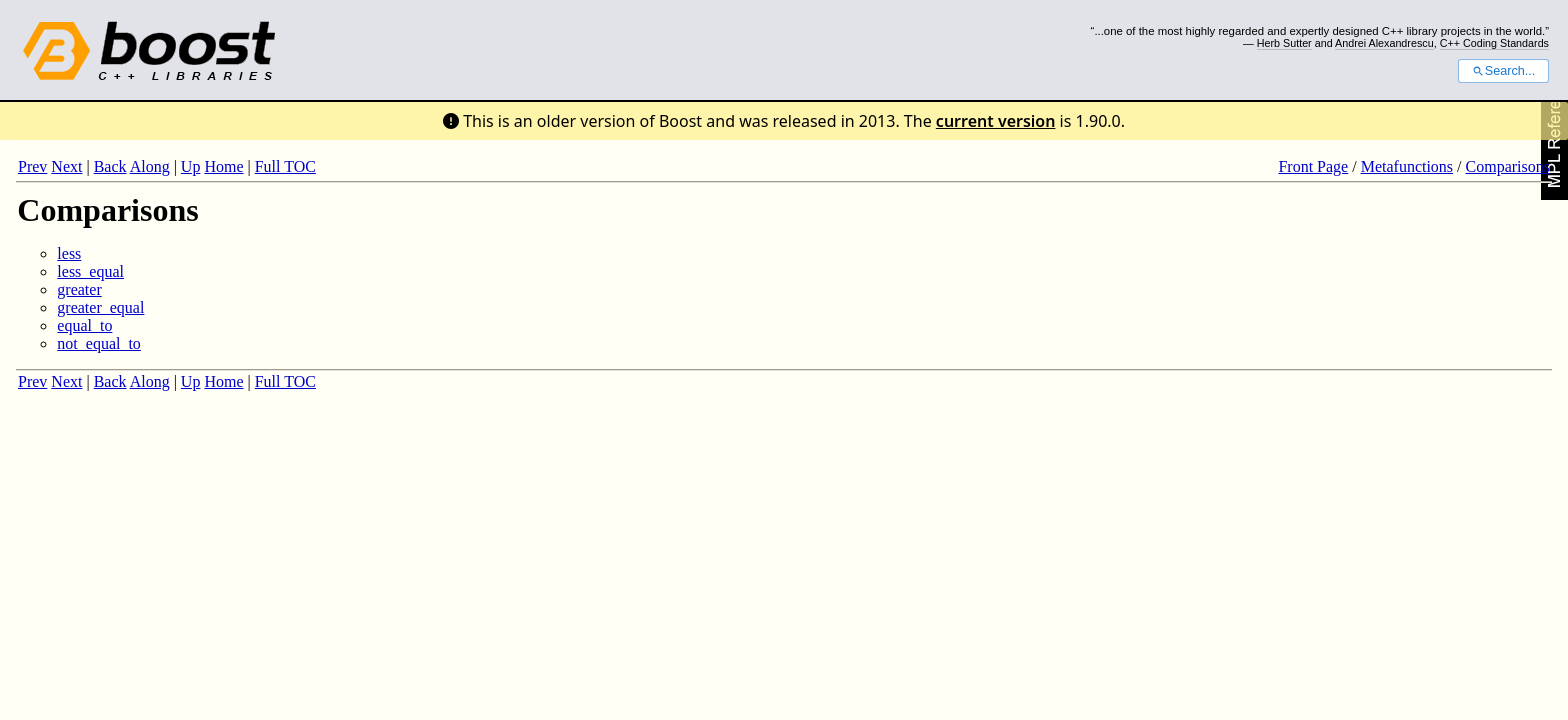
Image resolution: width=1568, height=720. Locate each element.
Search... (1503, 71)
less (69, 253)
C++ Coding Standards (1494, 43)
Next (66, 166)
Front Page (1313, 166)
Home (223, 166)
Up (191, 166)
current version (996, 121)
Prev (32, 166)
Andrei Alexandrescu (1384, 43)
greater (79, 289)
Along (150, 166)
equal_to (84, 325)
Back (110, 166)
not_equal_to (99, 343)
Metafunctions (1407, 166)
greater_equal (100, 307)
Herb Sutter (1284, 43)
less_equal (90, 271)
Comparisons (1508, 166)
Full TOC (285, 166)
